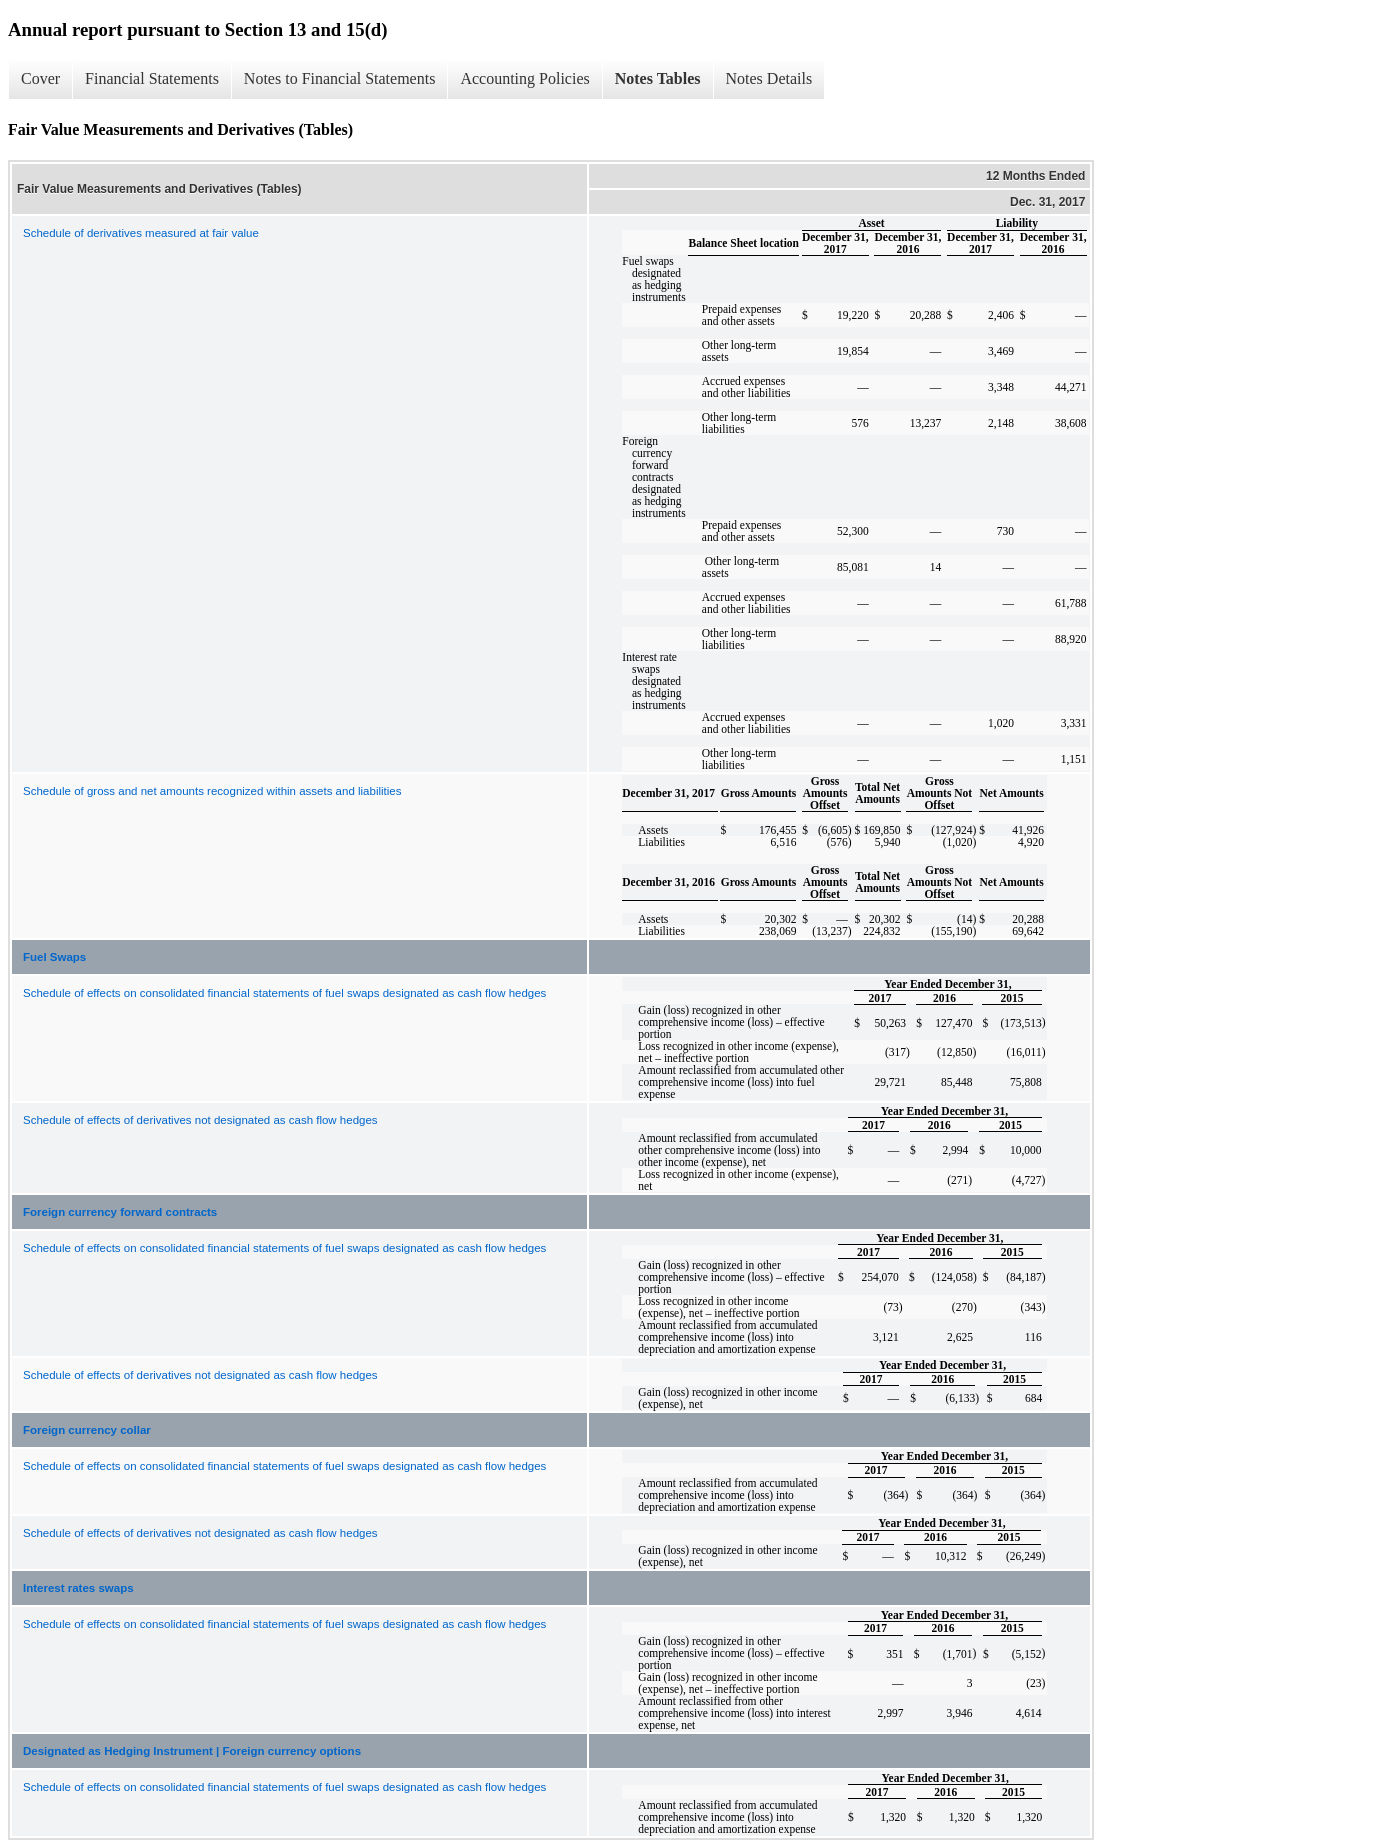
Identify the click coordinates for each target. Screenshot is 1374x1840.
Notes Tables (658, 78)
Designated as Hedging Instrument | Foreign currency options (192, 1751)
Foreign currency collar (87, 1430)
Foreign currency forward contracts (120, 1212)
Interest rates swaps (78, 1588)
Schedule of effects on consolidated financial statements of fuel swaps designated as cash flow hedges (284, 993)
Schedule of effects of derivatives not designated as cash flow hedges (200, 1120)
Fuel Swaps (54, 957)
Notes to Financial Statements (340, 78)
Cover (40, 78)
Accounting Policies (524, 78)
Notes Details (769, 78)
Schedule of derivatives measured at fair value (141, 233)
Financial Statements (152, 78)
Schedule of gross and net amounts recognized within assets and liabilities (212, 791)
